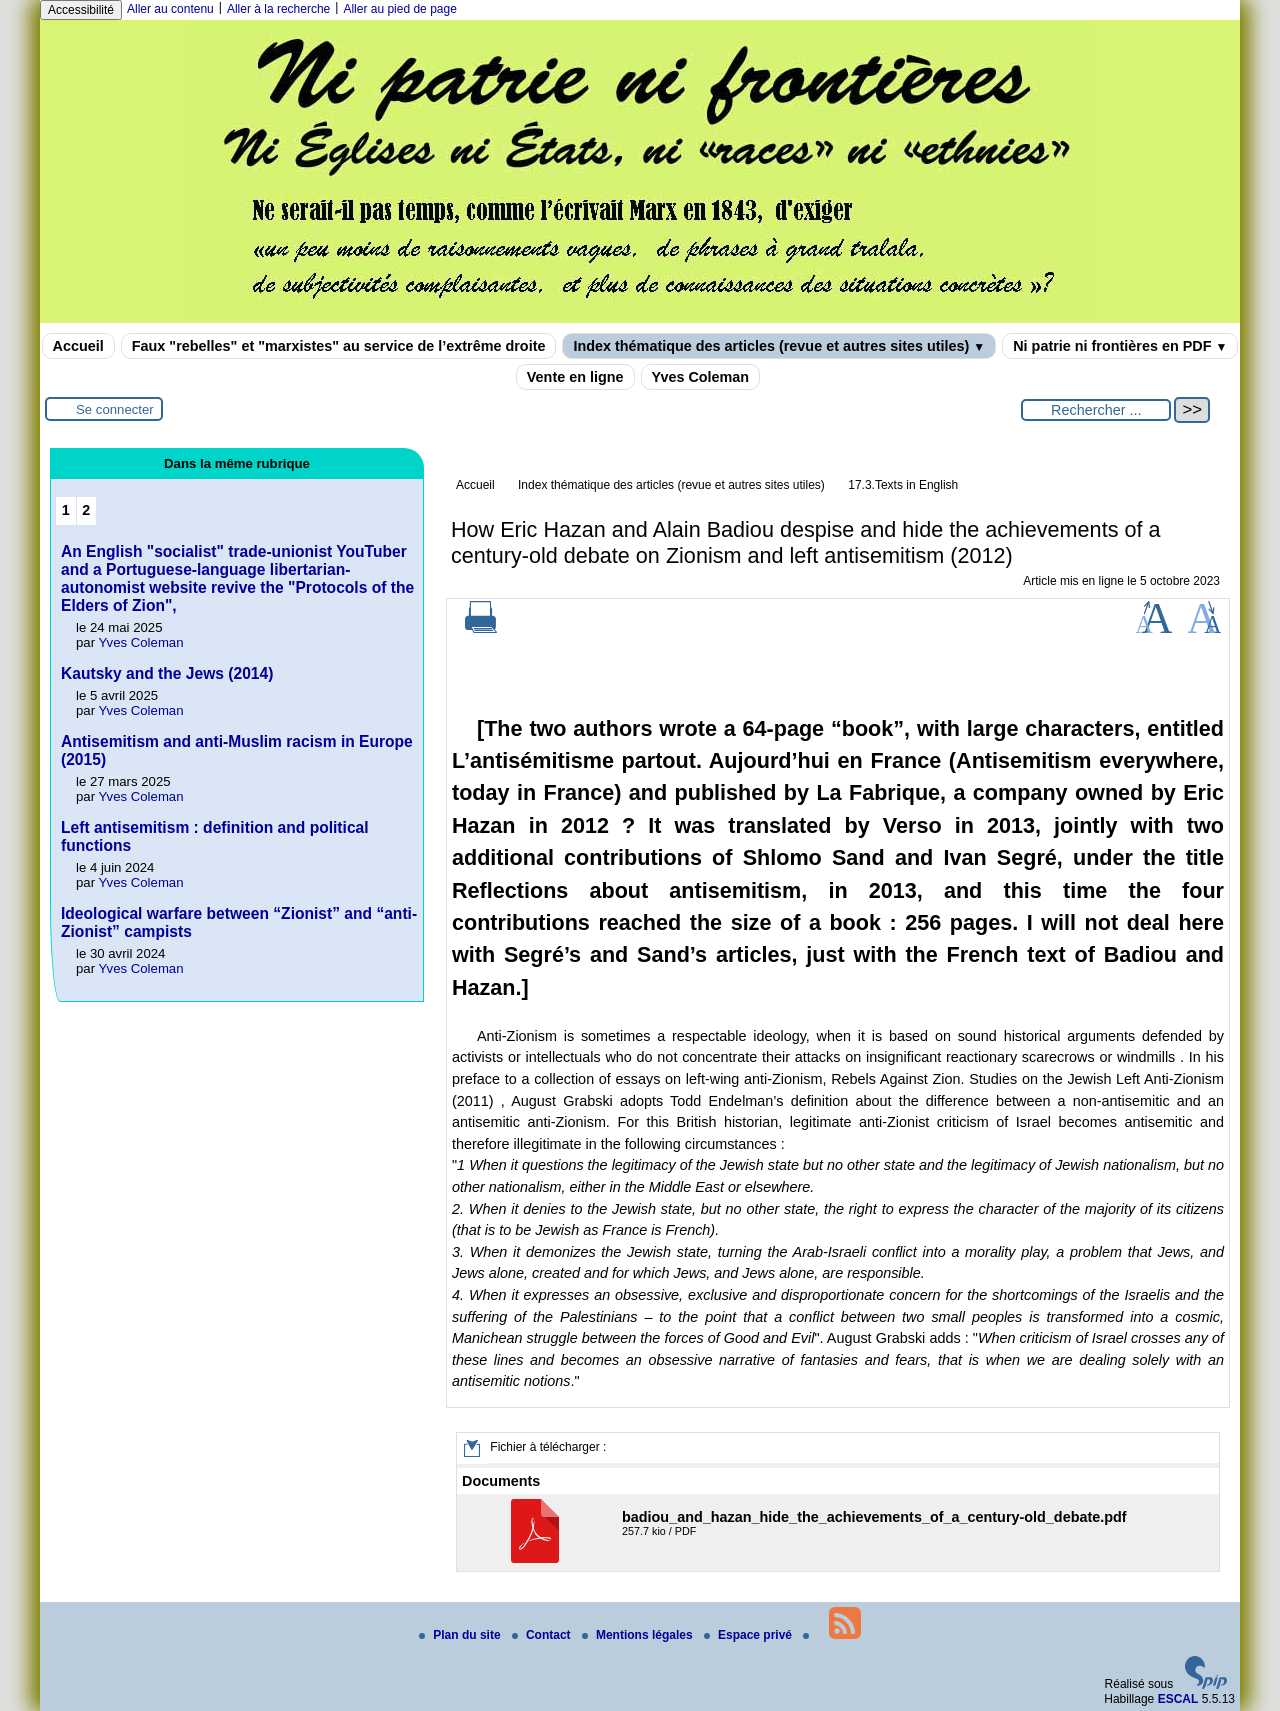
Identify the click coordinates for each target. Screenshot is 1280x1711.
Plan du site (461, 1635)
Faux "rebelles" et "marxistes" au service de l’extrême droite (339, 346)
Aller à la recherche (278, 9)
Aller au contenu (170, 9)
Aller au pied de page (399, 9)
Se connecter (115, 409)
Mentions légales (639, 1635)
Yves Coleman (701, 377)
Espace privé (749, 1635)
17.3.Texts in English (903, 485)
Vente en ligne (575, 377)
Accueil (78, 346)
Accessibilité (81, 10)
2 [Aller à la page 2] (86, 510)
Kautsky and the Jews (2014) (167, 673)
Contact (543, 1635)
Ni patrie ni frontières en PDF (1120, 346)
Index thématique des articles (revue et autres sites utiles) (779, 346)
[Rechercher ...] (1096, 410)
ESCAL (1178, 1699)
